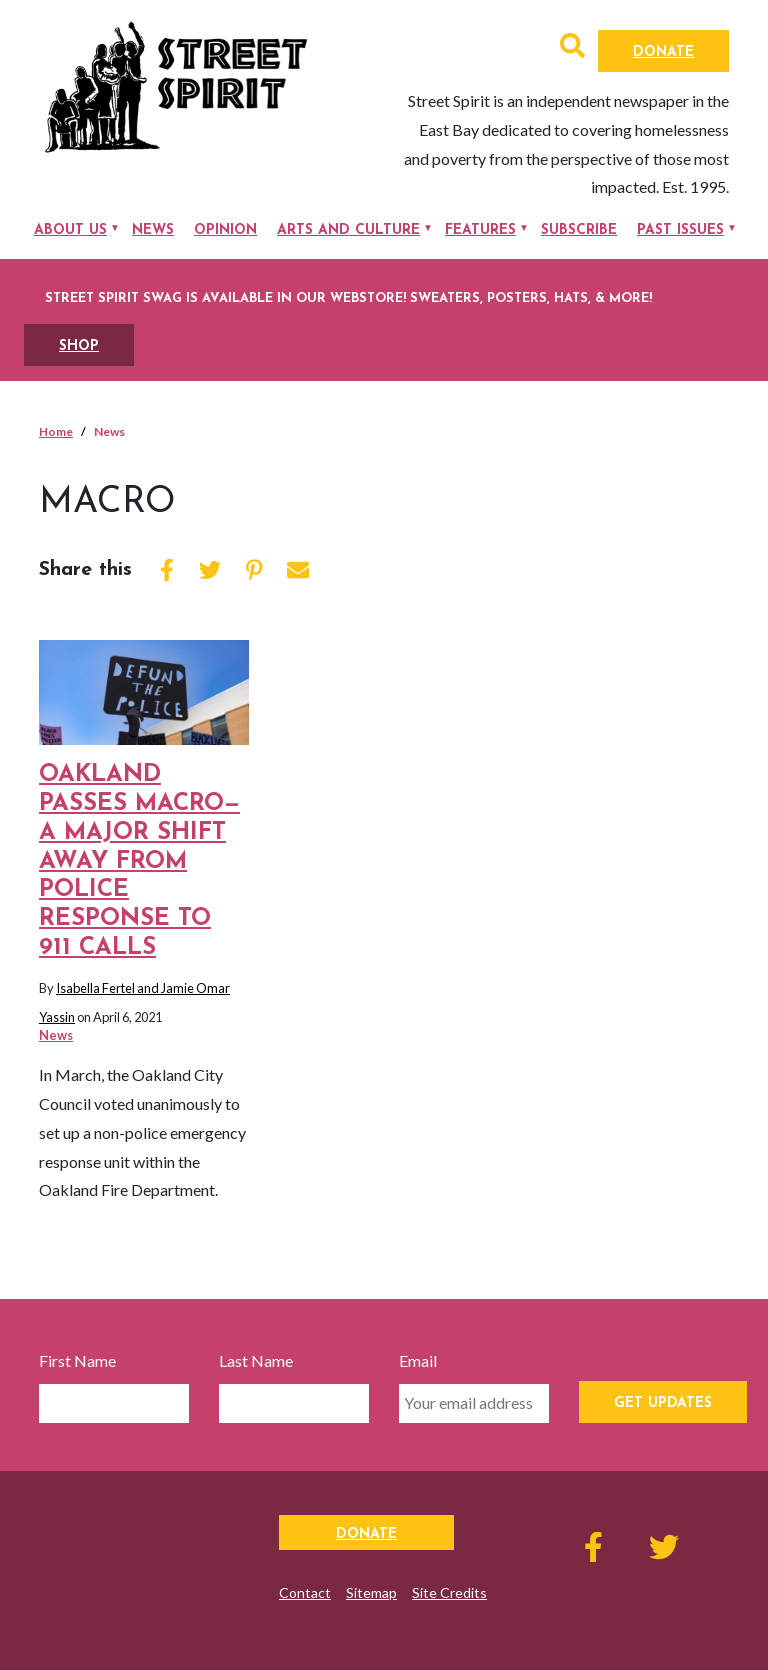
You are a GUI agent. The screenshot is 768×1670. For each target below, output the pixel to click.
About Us (70, 230)
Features (480, 230)
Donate (663, 52)
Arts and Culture (348, 230)
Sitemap (371, 1592)
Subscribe (579, 230)
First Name (77, 1360)
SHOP (79, 346)
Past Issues (680, 230)
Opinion (225, 230)
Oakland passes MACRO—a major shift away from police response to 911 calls (139, 861)
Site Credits (449, 1592)
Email (418, 1360)
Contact (305, 1592)
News (153, 230)
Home (56, 431)
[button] (572, 48)
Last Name (256, 1360)
